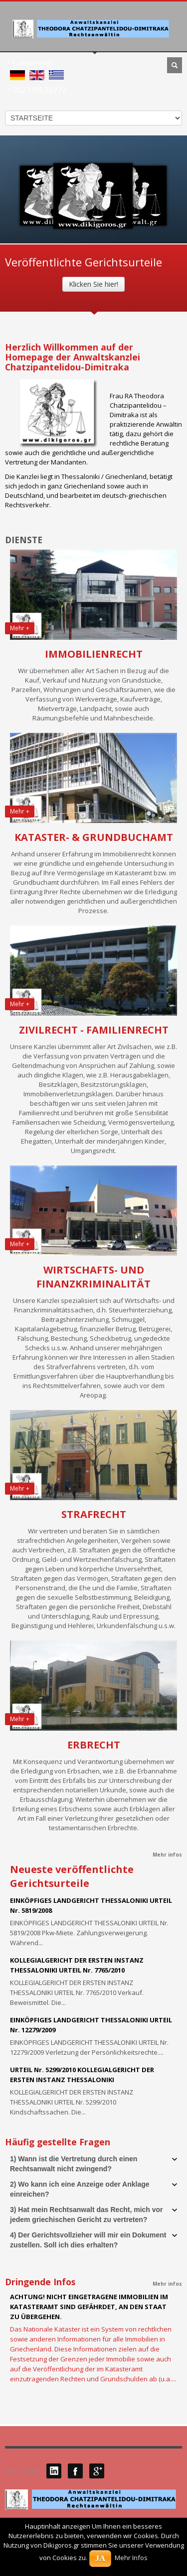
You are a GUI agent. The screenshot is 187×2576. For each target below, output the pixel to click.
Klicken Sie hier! (93, 284)
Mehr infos (167, 1854)
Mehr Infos (131, 2557)
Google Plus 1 (96, 2470)
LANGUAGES (30, 63)
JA (100, 2558)
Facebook (75, 2470)
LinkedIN (53, 2470)
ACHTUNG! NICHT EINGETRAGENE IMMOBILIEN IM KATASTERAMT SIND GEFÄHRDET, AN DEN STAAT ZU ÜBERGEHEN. (89, 2306)
